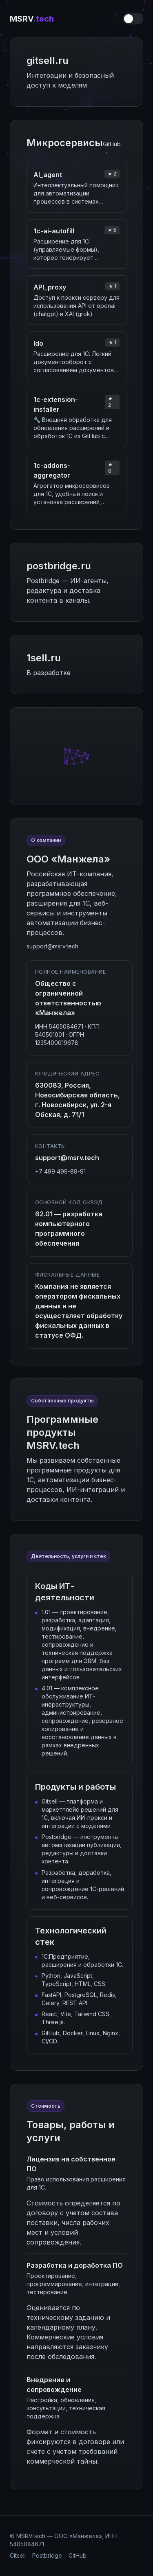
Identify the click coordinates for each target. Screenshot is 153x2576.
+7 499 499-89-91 (60, 1171)
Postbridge (47, 2555)
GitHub (77, 2555)
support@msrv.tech (52, 946)
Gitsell (18, 2555)
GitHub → (112, 148)
